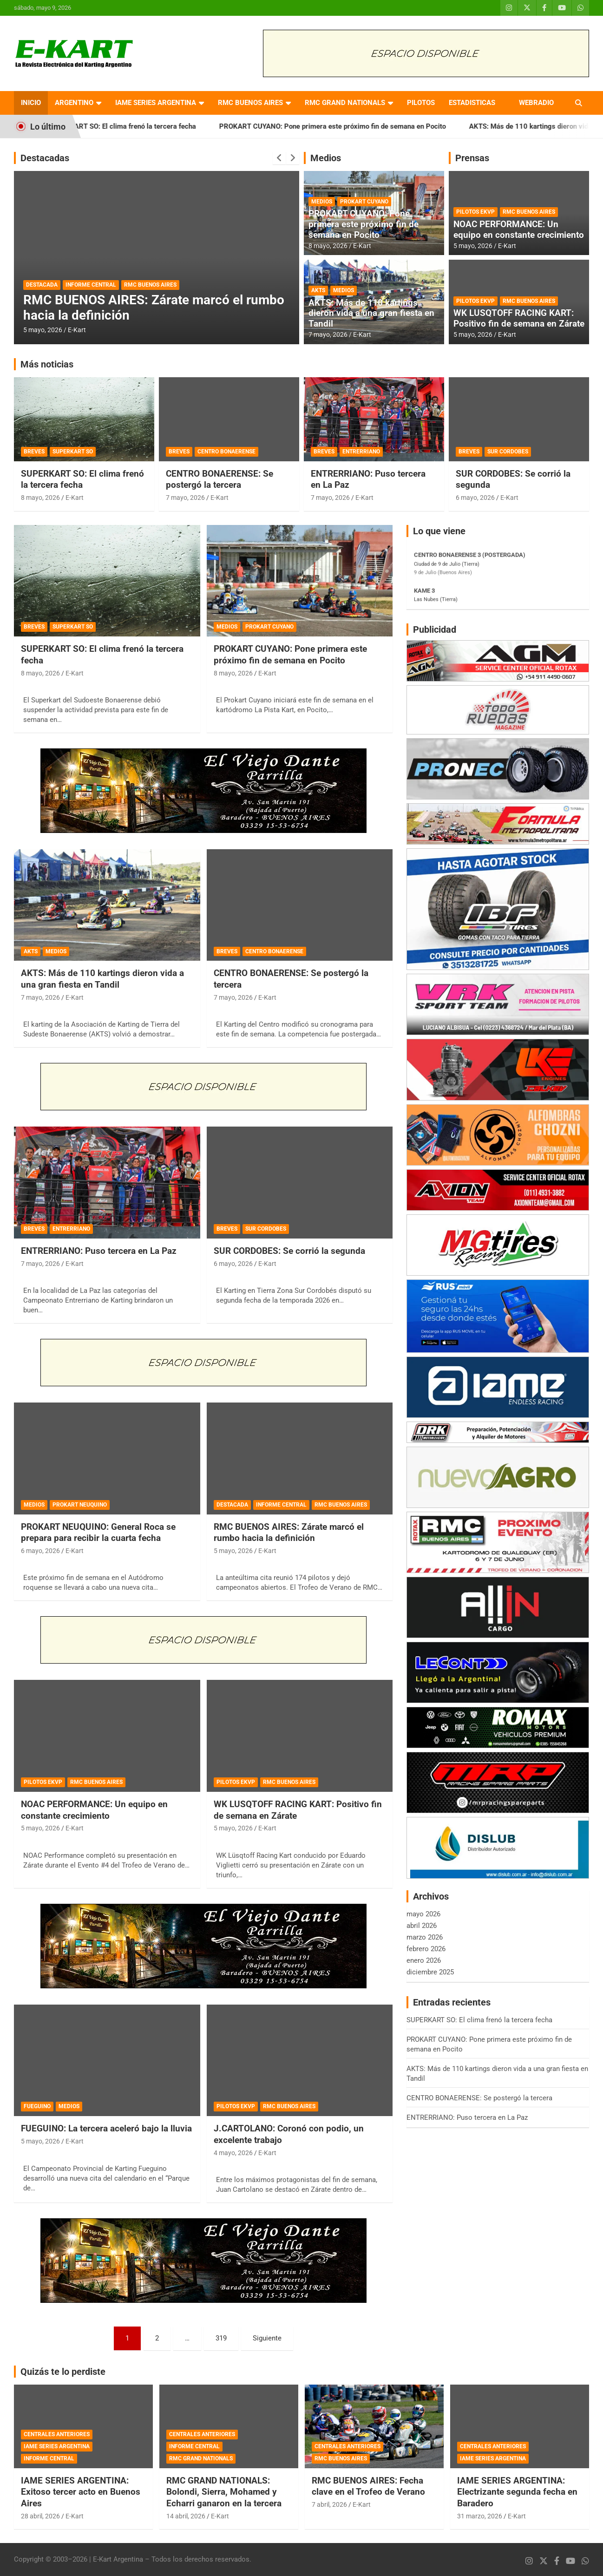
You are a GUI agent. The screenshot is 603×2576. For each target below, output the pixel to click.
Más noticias (46, 364)
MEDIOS (321, 201)
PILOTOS (421, 102)
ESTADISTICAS (472, 102)
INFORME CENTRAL (91, 285)
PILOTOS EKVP (475, 212)
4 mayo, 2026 (233, 2152)
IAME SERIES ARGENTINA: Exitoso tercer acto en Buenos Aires (80, 2492)
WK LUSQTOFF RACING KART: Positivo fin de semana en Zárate (518, 318)
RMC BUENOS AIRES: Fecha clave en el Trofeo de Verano (368, 2486)
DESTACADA (42, 285)
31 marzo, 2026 (479, 2516)
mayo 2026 (423, 1914)
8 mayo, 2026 (327, 245)
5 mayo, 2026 (42, 330)
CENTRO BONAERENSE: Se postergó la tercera (219, 479)
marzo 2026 (424, 1937)
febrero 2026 (426, 1949)
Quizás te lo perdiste (62, 2371)
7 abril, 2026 (329, 2504)
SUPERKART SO (72, 451)
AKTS (318, 290)
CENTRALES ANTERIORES (57, 2434)
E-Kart (77, 330)
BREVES (34, 451)
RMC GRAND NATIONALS (345, 102)
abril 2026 (421, 1925)
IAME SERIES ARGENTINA (155, 102)
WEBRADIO (536, 102)
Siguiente (267, 2338)
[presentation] (279, 157)
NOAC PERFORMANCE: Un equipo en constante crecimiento (518, 229)
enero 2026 (423, 1960)
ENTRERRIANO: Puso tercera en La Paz (99, 1250)
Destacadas (44, 158)
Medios (325, 158)
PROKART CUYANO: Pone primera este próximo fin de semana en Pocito (352, 126)
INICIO (31, 102)
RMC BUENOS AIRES (250, 102)
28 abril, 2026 (40, 2516)
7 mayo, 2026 (327, 334)
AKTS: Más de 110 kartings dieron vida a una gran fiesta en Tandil (371, 313)
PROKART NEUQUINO (79, 1504)
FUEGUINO (37, 2106)
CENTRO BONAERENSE (226, 451)
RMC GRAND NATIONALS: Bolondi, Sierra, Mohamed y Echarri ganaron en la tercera (224, 2492)
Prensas (472, 158)
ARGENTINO (74, 102)
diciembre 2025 (430, 1972)
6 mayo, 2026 (475, 497)
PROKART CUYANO (364, 201)
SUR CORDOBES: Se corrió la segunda (289, 1250)
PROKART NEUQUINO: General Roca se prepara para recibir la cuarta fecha (98, 1532)
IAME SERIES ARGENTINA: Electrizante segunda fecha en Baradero (517, 2492)
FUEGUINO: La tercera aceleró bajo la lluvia (106, 2128)
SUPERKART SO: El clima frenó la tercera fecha (141, 126)
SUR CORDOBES (507, 451)
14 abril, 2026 (185, 2516)
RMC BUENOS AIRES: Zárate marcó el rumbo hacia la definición (289, 1532)
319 (221, 2338)
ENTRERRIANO (361, 451)
